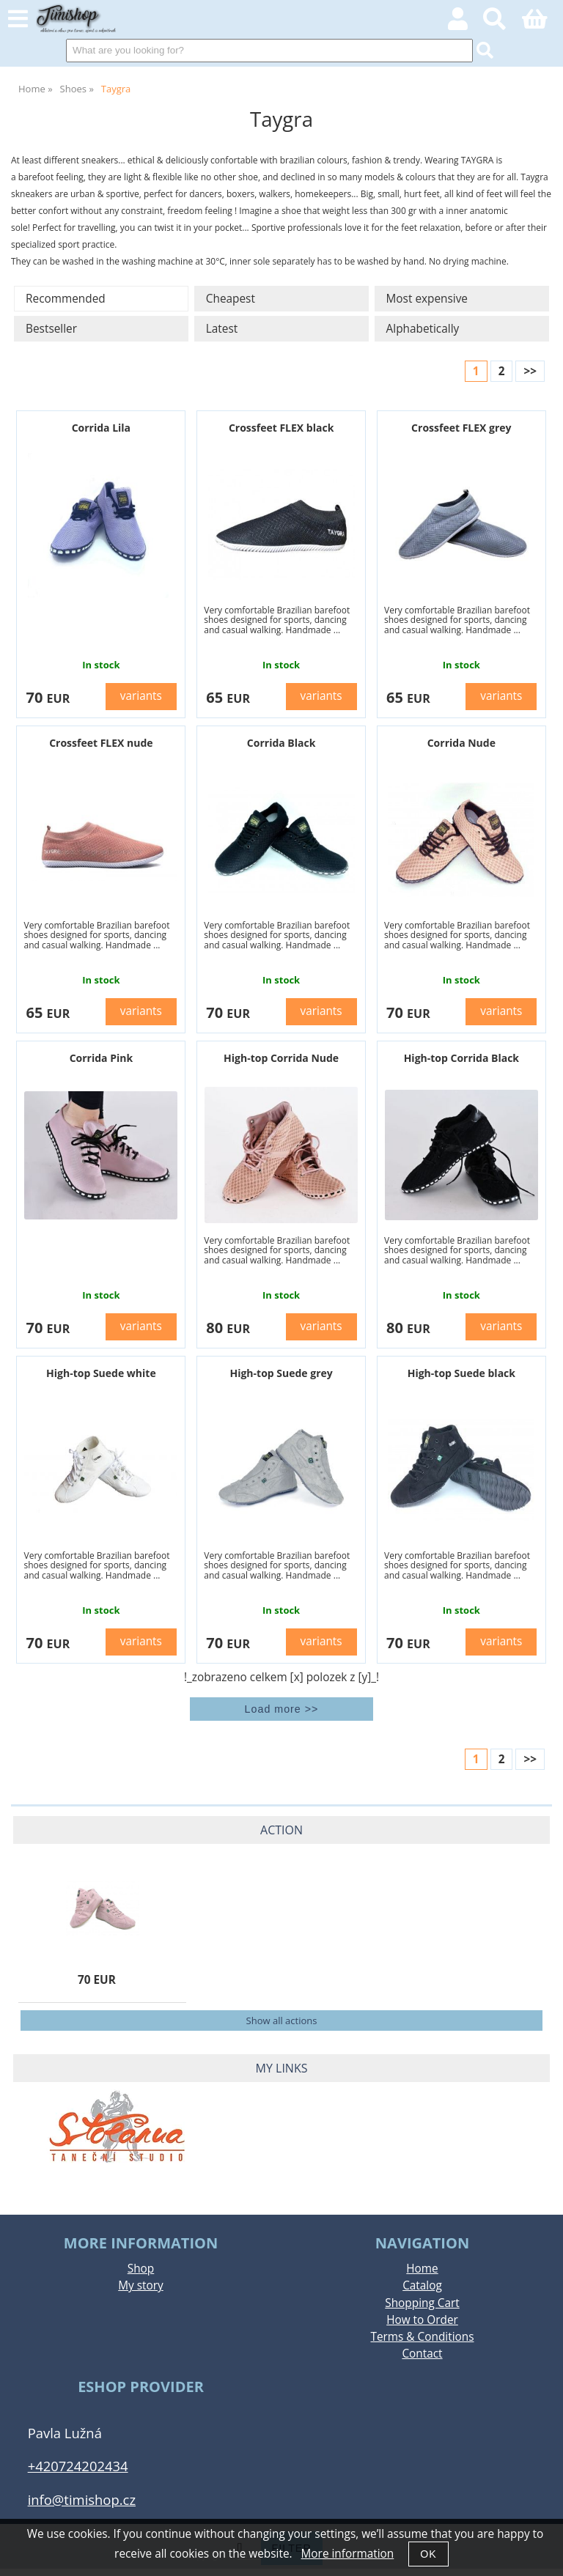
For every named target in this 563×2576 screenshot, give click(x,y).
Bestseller (51, 328)
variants (141, 696)
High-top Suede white (101, 1373)
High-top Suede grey (280, 1373)
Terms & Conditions (422, 2336)
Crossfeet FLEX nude (100, 743)
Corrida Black (281, 743)
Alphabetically (423, 328)
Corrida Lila (101, 428)
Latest (222, 328)
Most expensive (427, 298)
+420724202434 (78, 2466)
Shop (141, 2268)
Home (422, 2268)
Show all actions (281, 2020)
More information (347, 2553)
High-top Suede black (461, 1373)
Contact (422, 2353)
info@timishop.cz (82, 2499)
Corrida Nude (461, 743)
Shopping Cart (422, 2303)
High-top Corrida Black (461, 1058)
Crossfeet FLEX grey (461, 428)
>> (530, 371)
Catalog (422, 2285)
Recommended (66, 298)
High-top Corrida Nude (281, 1058)
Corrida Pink (101, 1058)
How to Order (422, 2320)
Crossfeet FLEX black (281, 428)
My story (140, 2285)
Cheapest (230, 298)
